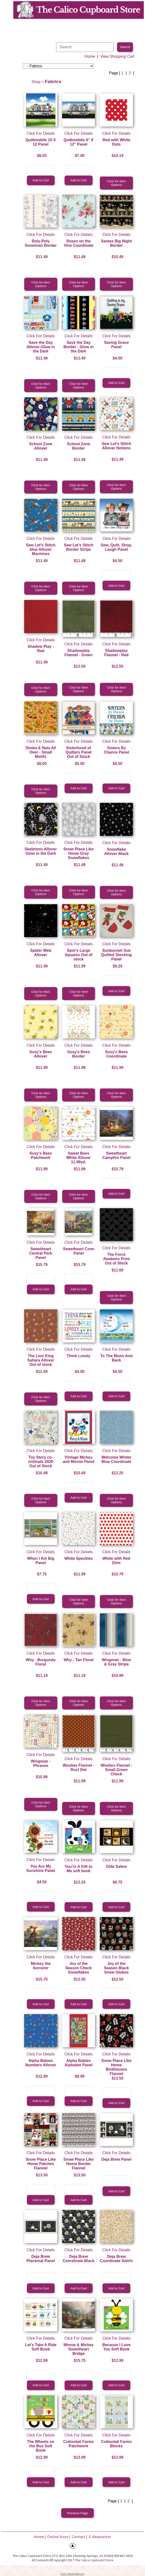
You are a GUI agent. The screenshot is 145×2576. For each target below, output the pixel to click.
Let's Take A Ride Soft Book (40, 2347)
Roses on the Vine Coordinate (78, 243)
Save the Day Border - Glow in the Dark (79, 346)
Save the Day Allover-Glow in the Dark (41, 346)
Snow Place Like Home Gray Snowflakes (78, 853)
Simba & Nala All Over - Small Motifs (40, 752)
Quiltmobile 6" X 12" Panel (79, 142)
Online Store (57, 2536)
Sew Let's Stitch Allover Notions (116, 446)
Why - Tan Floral (78, 1660)
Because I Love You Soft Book (116, 2347)
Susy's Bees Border (78, 1054)
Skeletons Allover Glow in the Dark (40, 851)
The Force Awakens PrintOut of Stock (116, 1258)
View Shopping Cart (117, 56)
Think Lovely (78, 1356)
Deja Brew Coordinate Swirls (116, 2258)
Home (90, 56)
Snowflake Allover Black (116, 851)
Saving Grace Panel (116, 344)
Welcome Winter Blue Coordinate (116, 1459)
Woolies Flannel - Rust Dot (78, 1767)
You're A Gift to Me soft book (78, 1868)
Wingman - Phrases (41, 1763)
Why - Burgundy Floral (41, 1662)
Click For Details (41, 133)
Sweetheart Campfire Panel (116, 1155)
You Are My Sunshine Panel (40, 1868)
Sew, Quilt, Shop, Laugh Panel (116, 547)
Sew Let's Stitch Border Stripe (78, 547)
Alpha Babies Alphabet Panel (79, 2063)
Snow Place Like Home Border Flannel (78, 2163)
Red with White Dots (116, 142)
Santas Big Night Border (116, 243)
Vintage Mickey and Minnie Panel (78, 1459)
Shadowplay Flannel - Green (79, 653)
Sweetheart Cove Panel (78, 1251)
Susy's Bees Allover (40, 1054)
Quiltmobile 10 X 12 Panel (41, 142)
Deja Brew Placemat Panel (41, 2258)
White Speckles (78, 1558)
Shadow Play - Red (41, 648)
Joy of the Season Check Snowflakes (78, 1968)
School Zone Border (78, 446)
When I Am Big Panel (40, 1560)
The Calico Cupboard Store (94, 2560)
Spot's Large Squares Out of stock (79, 954)
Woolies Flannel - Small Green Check (116, 1769)
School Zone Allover (40, 446)
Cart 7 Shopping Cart (72, 2574)
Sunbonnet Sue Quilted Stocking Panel (116, 954)
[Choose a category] (58, 66)
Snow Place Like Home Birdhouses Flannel (116, 2067)
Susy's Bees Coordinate (116, 1054)
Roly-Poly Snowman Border (41, 243)
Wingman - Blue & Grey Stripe (116, 1662)
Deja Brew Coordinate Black (78, 2258)
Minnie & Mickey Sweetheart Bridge (79, 2349)
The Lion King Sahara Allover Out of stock (40, 1360)
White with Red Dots (116, 1560)
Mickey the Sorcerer (41, 1966)
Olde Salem (116, 1866)
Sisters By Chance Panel (116, 750)
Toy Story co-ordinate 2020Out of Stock (40, 1461)
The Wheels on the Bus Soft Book (40, 2446)
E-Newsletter (100, 2536)
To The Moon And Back (116, 1358)
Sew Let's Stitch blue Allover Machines (40, 549)
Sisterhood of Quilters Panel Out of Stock (78, 752)
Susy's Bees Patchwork (40, 1155)
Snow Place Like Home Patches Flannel (41, 2163)
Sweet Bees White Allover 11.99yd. (78, 1157)
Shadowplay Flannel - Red (116, 653)
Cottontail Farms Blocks (116, 2444)
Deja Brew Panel (116, 2159)
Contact (78, 2536)
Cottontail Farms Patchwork (78, 2444)
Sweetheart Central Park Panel (40, 1253)
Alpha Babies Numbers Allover (40, 2063)
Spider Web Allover (40, 952)
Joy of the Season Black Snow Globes (116, 1968)
